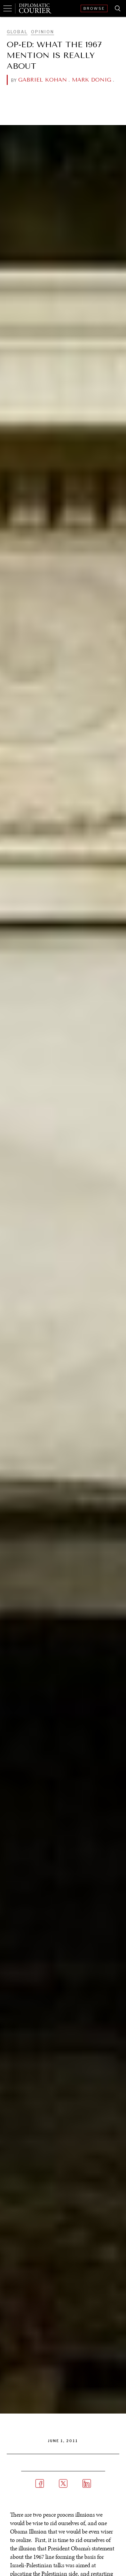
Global (17, 31)
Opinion (42, 31)
